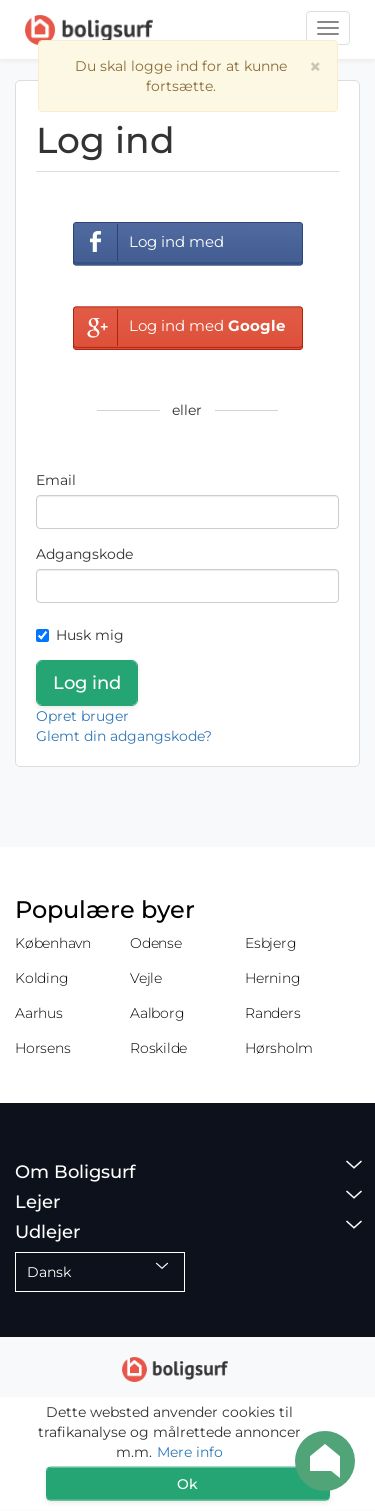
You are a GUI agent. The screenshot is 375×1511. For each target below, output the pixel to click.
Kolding (41, 978)
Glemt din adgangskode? (124, 736)
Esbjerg (270, 943)
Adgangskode (84, 554)
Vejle (146, 978)
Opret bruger (82, 716)
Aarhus (39, 1013)
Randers (272, 1013)
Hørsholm (279, 1048)
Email (56, 480)
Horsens (42, 1048)
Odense (156, 943)
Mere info (190, 1452)
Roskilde (158, 1048)
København (53, 943)
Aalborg (157, 1013)
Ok (187, 1484)
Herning (272, 978)
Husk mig (80, 635)
